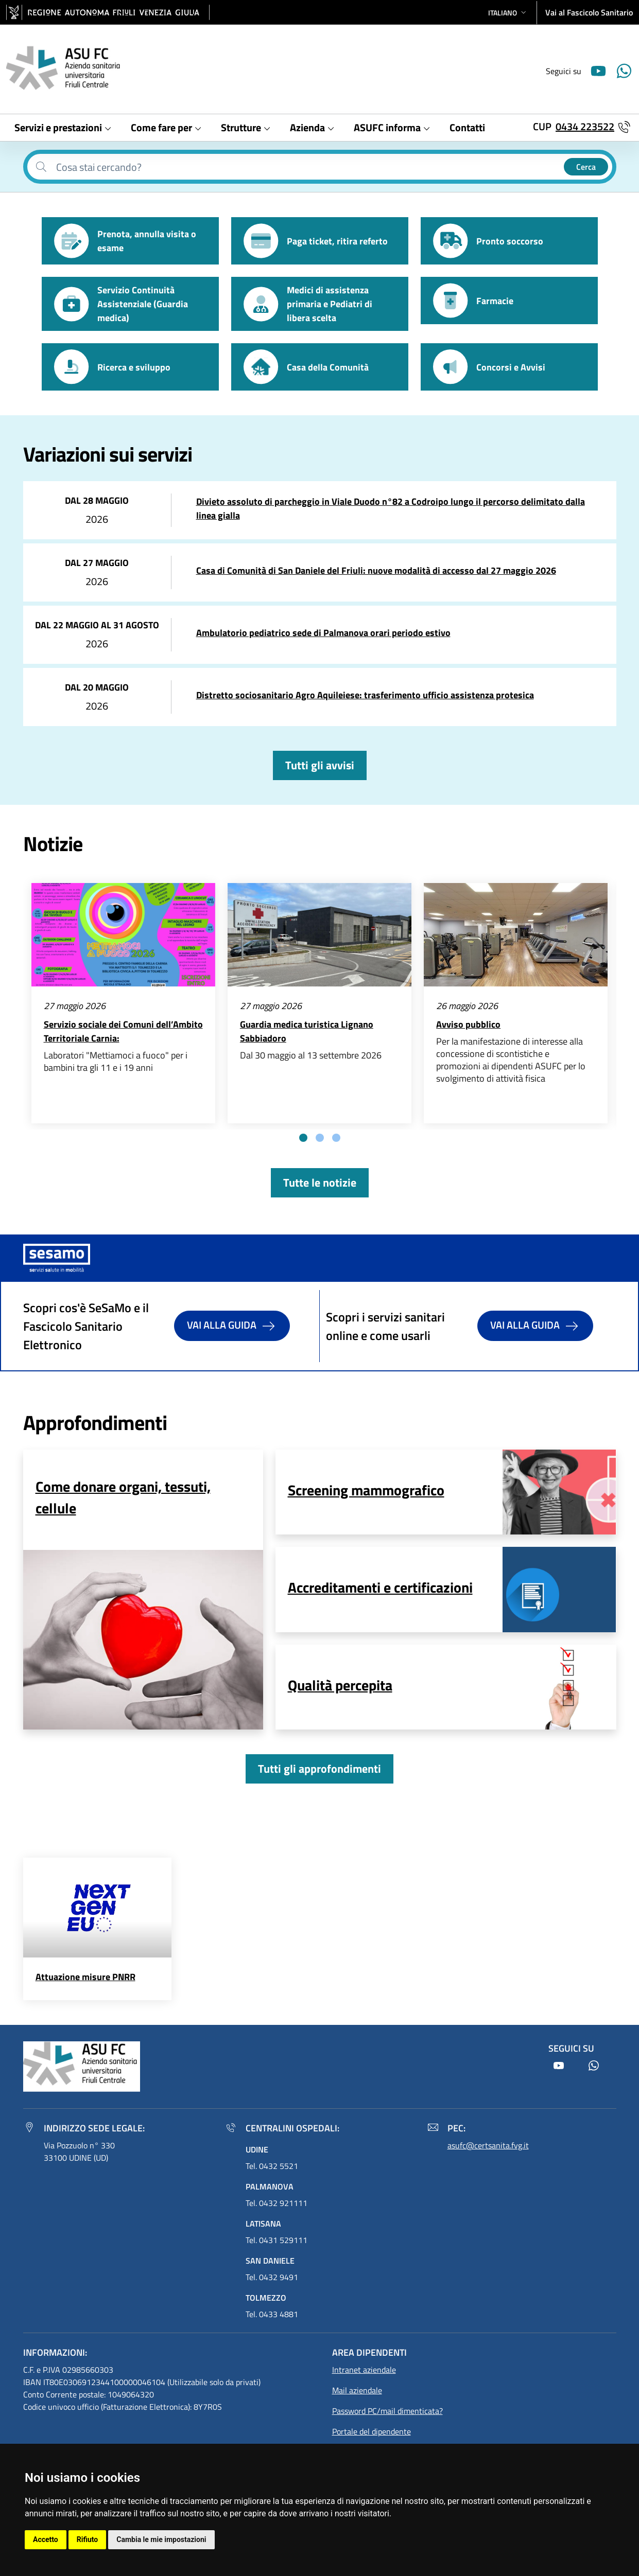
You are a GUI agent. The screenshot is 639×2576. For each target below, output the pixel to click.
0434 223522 (585, 126)
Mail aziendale (357, 2390)
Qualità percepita (340, 1685)
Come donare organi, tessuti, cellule (123, 1497)
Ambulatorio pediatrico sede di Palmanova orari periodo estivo (323, 633)
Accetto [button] (45, 2539)
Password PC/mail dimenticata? (387, 2411)
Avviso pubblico (468, 1024)
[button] (508, 12)
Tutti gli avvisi (319, 765)
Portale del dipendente (371, 2431)
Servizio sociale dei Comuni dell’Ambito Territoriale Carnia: (123, 1031)
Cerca (586, 167)
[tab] (303, 1138)
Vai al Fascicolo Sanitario (589, 12)
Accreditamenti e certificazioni (380, 1587)
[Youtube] (594, 70)
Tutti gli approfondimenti (319, 1768)
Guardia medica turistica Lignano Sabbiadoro (306, 1031)
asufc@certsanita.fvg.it (488, 2145)
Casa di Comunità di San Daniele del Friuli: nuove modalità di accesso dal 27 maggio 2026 (376, 570)
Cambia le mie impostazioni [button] (161, 2539)
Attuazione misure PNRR (85, 1977)
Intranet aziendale (364, 2369)
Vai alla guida (232, 1325)
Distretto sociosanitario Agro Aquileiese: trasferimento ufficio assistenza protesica (365, 695)
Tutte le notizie (319, 1182)
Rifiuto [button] (87, 2539)
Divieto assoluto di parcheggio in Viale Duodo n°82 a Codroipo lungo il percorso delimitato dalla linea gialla (390, 508)
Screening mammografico (366, 1490)
